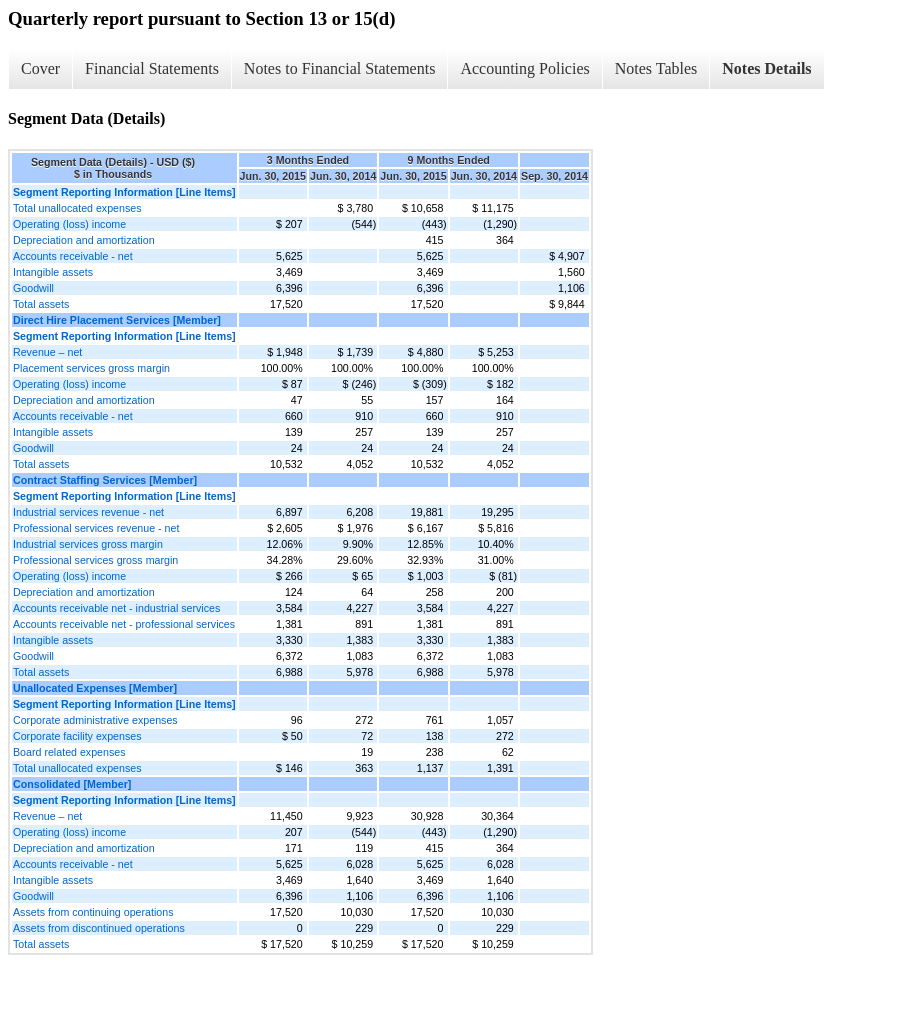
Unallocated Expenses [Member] (95, 688)
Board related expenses (69, 752)
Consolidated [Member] (72, 784)
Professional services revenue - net (96, 528)
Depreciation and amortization (84, 240)
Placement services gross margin (91, 368)
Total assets (41, 304)
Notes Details (766, 68)
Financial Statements (152, 68)
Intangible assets (53, 272)
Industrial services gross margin (88, 544)
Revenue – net (47, 352)
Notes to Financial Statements (340, 68)
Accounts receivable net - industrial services (116, 608)
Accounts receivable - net (73, 256)
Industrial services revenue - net (88, 512)
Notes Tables (656, 68)
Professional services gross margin (95, 560)
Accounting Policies (524, 68)
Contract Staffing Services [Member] (105, 480)
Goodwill (33, 288)
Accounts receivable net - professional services (124, 624)
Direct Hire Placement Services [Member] (117, 320)
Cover (40, 68)
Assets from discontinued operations (99, 928)
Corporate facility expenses (77, 736)
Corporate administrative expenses (95, 720)
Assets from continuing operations (93, 912)
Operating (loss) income (69, 224)
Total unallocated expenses (77, 208)
